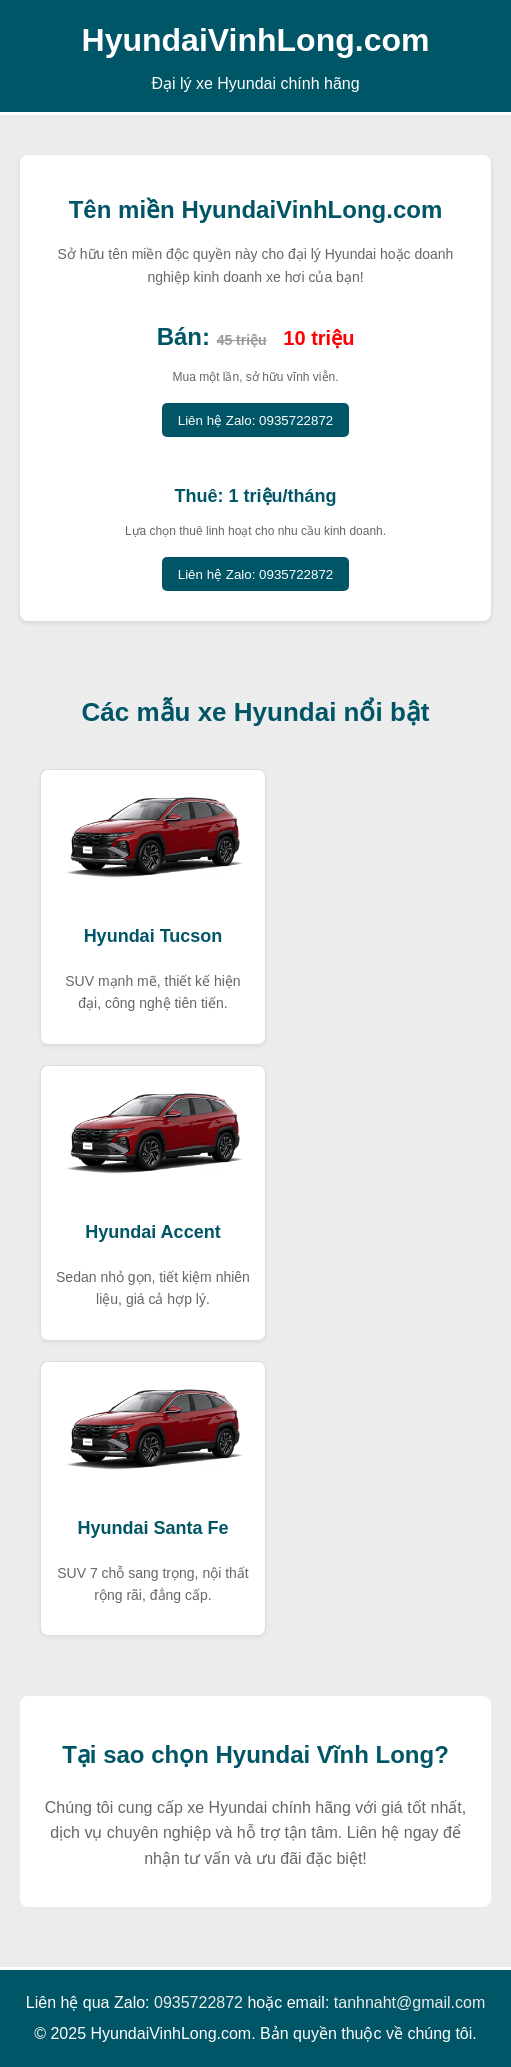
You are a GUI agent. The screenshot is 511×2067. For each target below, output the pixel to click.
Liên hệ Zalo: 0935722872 (255, 420)
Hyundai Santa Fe (152, 1528)
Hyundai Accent (152, 1232)
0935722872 (198, 2002)
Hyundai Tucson (153, 936)
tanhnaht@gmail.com (409, 2002)
